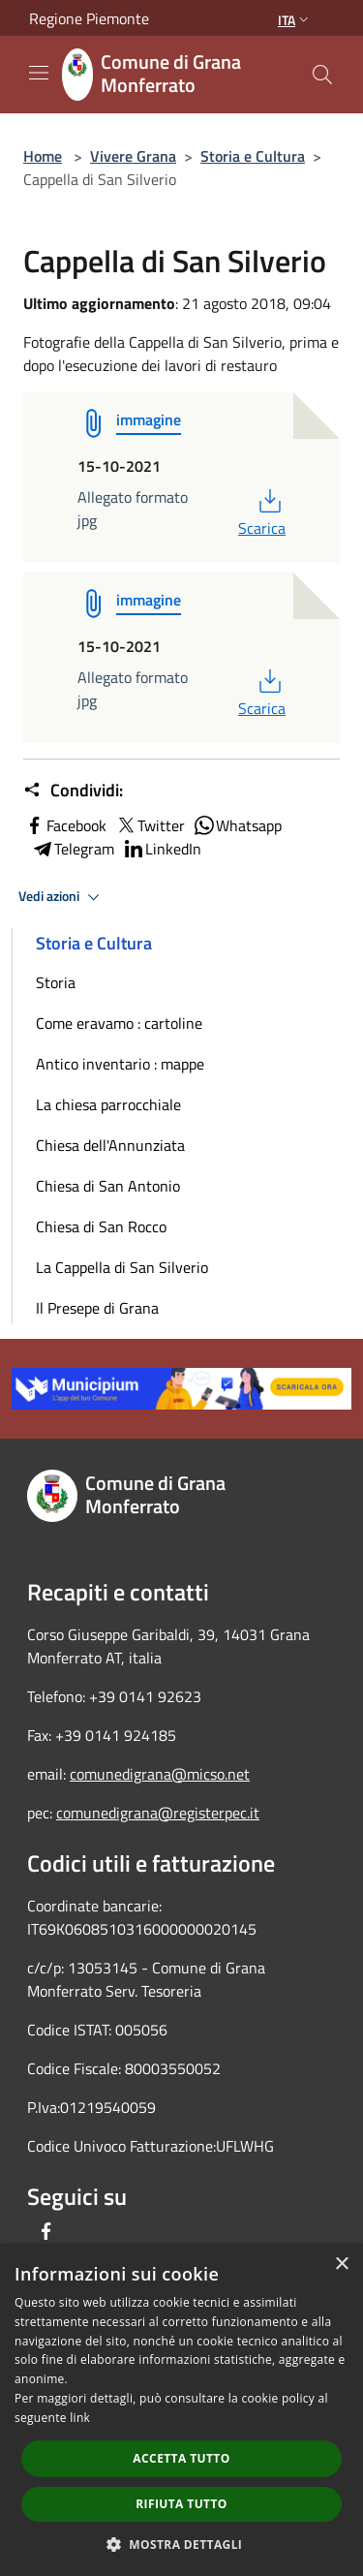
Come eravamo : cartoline (119, 1023)
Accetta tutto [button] (181, 2458)
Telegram (72, 848)
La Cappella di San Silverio (122, 1267)
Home (42, 156)
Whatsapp (237, 825)
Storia (56, 982)
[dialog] (181, 2410)
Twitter (149, 825)
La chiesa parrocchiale (108, 1104)
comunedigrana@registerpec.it (157, 1812)
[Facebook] (46, 2231)
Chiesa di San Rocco (101, 1226)
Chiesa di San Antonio (108, 1185)
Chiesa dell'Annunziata (110, 1145)
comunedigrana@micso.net (160, 1773)
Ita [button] (295, 20)
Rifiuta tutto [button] (181, 2504)
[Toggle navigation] (38, 72)
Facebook (64, 825)
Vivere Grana (133, 156)
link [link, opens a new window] (80, 2417)
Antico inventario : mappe (120, 1063)
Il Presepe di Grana (97, 1307)
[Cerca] (322, 74)
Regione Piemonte (89, 18)
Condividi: (73, 790)
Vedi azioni (62, 897)
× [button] (341, 2264)
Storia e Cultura (252, 156)
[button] (182, 2544)
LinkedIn (161, 848)
